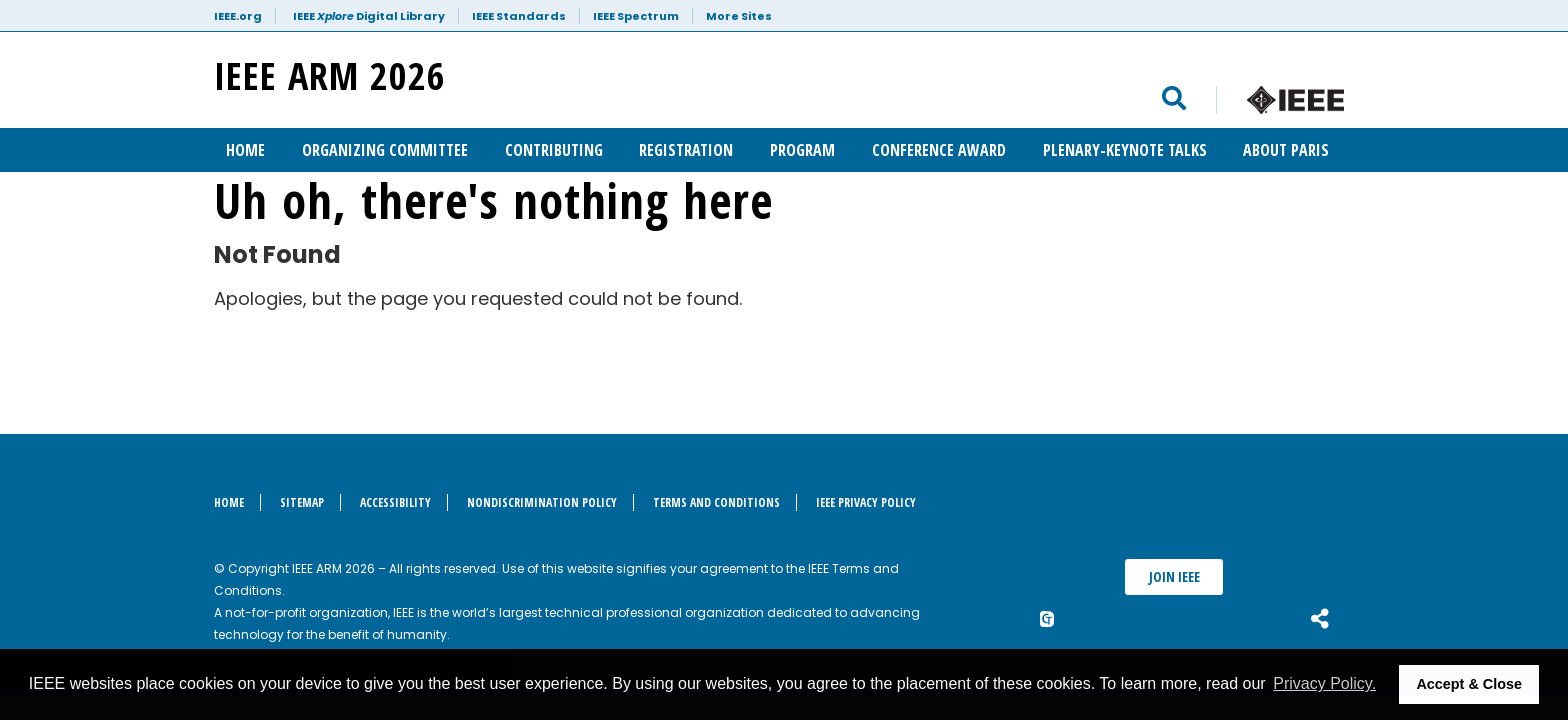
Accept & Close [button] (1469, 684)
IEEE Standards (519, 16)
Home (245, 150)
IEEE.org (238, 16)
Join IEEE (1174, 576)
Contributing (554, 150)
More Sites (739, 16)
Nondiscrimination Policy (542, 502)
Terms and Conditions (716, 502)
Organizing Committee (385, 150)
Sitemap (302, 502)
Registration (686, 150)
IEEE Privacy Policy (866, 502)
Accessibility (395, 502)
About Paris (1286, 150)
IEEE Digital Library (369, 16)
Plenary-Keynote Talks (1125, 150)
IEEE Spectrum (636, 16)
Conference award (939, 150)
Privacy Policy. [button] (1324, 683)
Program (802, 150)
